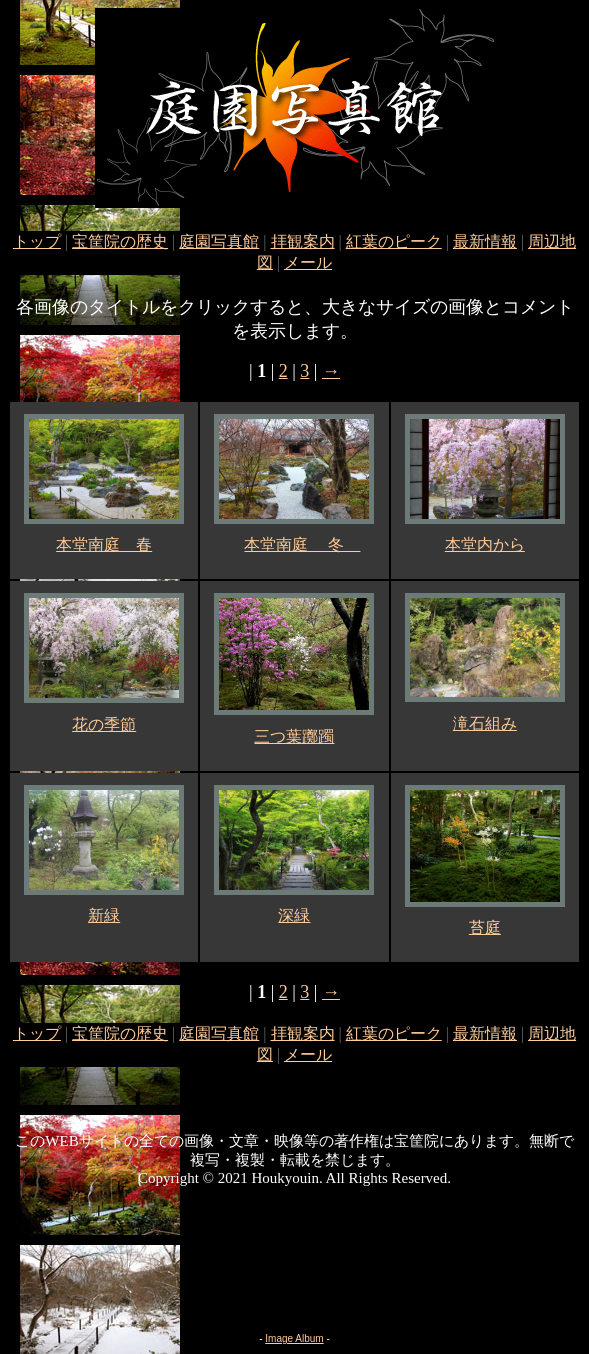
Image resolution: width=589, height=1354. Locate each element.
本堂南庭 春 (104, 544)
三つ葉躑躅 (294, 736)
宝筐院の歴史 (120, 241)
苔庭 (485, 927)
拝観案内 (303, 241)
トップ (37, 241)
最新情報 (485, 241)
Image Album (294, 1338)
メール (308, 262)
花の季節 (104, 724)
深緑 (294, 915)
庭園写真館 (219, 241)
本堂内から (485, 544)
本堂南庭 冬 (302, 544)
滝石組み (485, 723)
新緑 (104, 915)
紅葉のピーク (394, 241)
